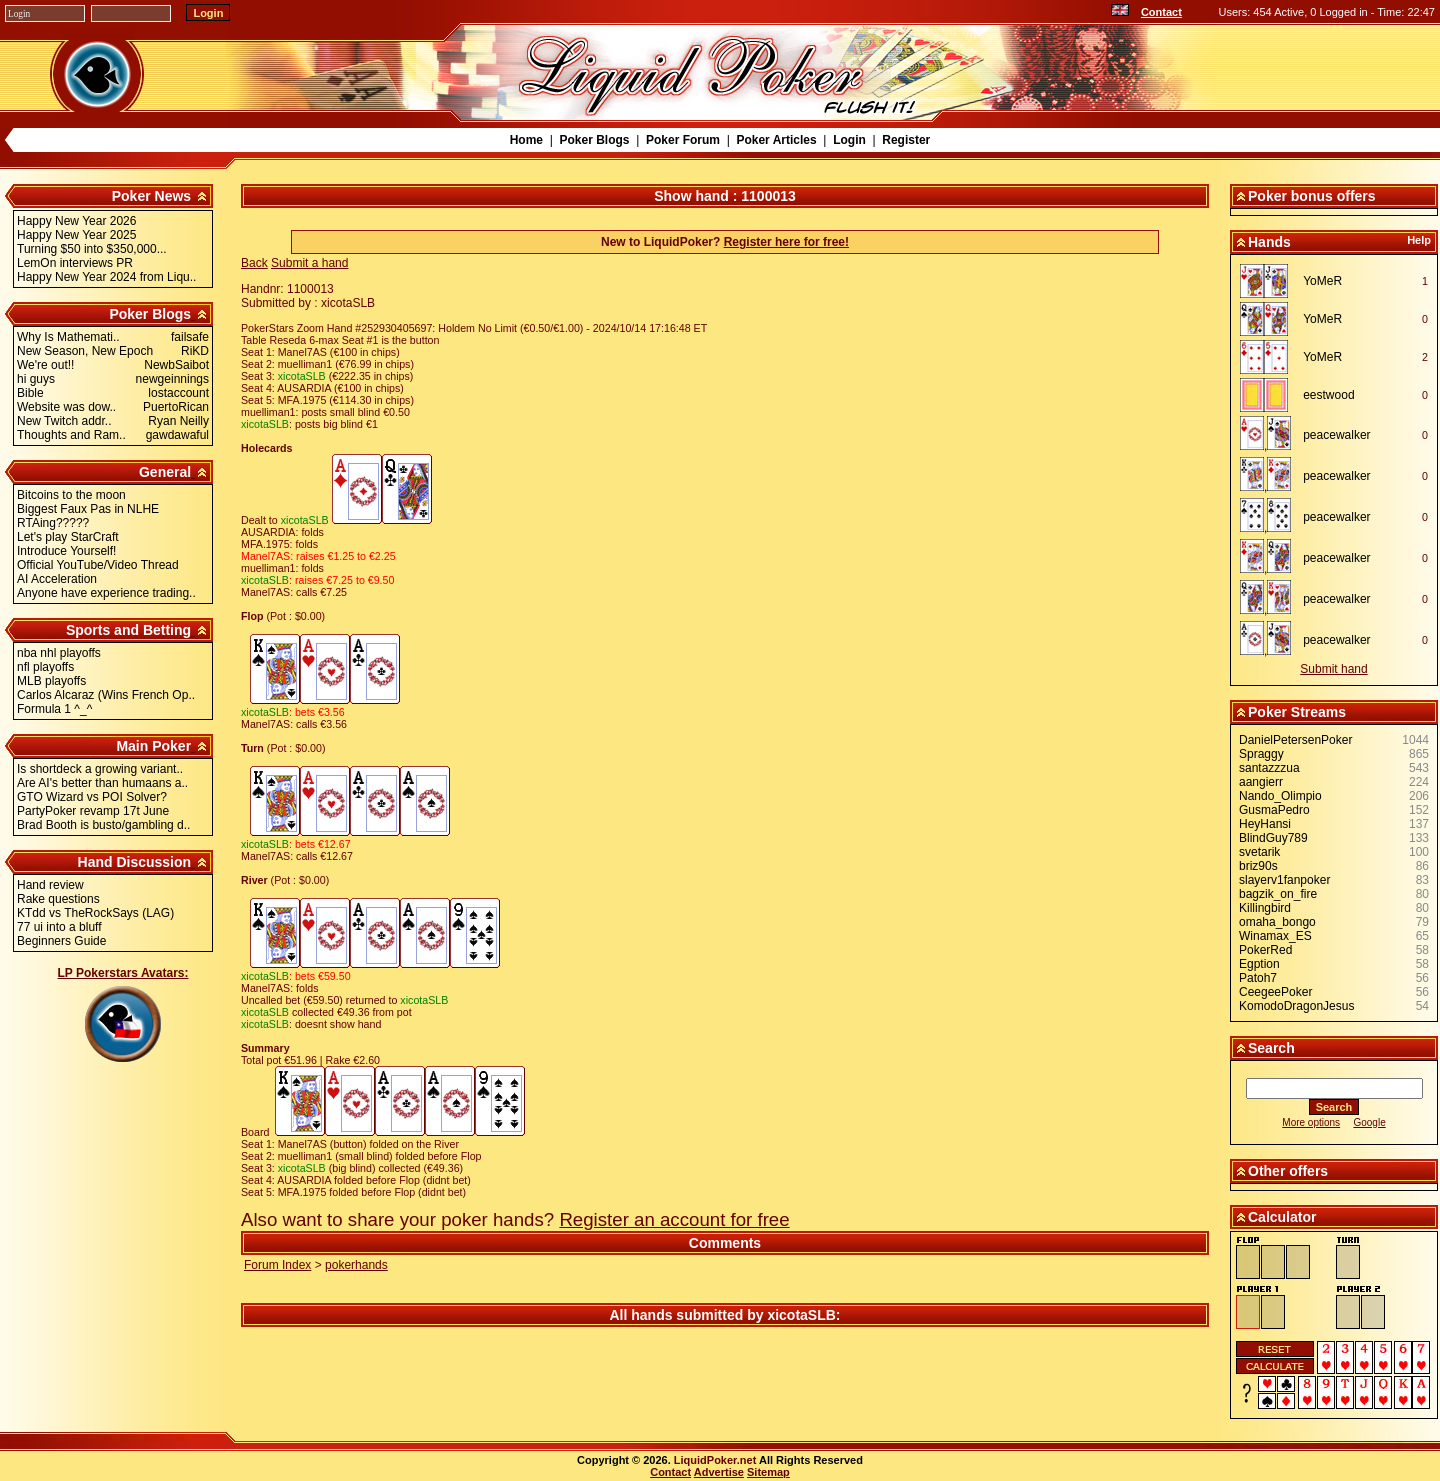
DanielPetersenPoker (1295, 740)
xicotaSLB (801, 1315)
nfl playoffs (45, 667)
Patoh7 (1258, 978)
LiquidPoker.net (715, 1460)
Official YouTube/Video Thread (98, 565)
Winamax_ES (1275, 936)
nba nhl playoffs (59, 653)
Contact (1161, 12)
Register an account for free (674, 1219)
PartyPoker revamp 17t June (93, 811)
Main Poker (153, 746)
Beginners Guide (61, 941)
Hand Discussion (135, 862)
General (165, 472)
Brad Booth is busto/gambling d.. (103, 825)
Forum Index (277, 1265)
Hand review (50, 885)
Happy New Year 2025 (76, 235)
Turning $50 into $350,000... (92, 249)
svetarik (1259, 852)
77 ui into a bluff (59, 927)
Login (849, 140)
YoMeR (1322, 281)
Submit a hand (309, 263)
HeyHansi (1265, 824)
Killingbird (1265, 908)
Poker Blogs (594, 140)
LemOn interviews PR (75, 263)
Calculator (1282, 1217)
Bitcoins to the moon (71, 495)
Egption (1259, 964)
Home (526, 140)
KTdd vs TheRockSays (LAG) (95, 913)
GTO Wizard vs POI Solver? (92, 797)
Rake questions (58, 899)
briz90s (1258, 866)
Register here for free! (786, 242)
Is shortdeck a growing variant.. (100, 769)
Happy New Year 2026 (76, 221)
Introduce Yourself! (66, 551)
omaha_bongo (1277, 922)
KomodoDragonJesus (1296, 1006)
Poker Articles (776, 140)
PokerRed (1265, 950)
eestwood (1328, 395)
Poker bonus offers (1312, 196)
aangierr (1261, 782)
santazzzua (1269, 768)
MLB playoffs (51, 681)
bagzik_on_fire (1278, 894)
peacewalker (1336, 435)
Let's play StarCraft (68, 537)
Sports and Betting (128, 630)
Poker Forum (683, 140)
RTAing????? (53, 523)
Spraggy (1261, 754)
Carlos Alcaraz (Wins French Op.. (106, 695)
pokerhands (356, 1265)
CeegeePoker (1275, 992)
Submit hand (1333, 669)
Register (906, 140)
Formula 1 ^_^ (54, 709)
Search (1271, 1048)
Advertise (719, 1472)
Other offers (1288, 1171)
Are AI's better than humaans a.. (102, 783)
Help (1419, 240)
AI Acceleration (57, 579)
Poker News (151, 196)
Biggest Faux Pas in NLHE (88, 509)
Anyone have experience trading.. (106, 593)
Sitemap (768, 1472)
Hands (1269, 242)
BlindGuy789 (1273, 838)
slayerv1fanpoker (1284, 880)
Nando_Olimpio (1280, 796)
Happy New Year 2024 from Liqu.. (106, 277)
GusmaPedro (1274, 810)
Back (254, 263)
